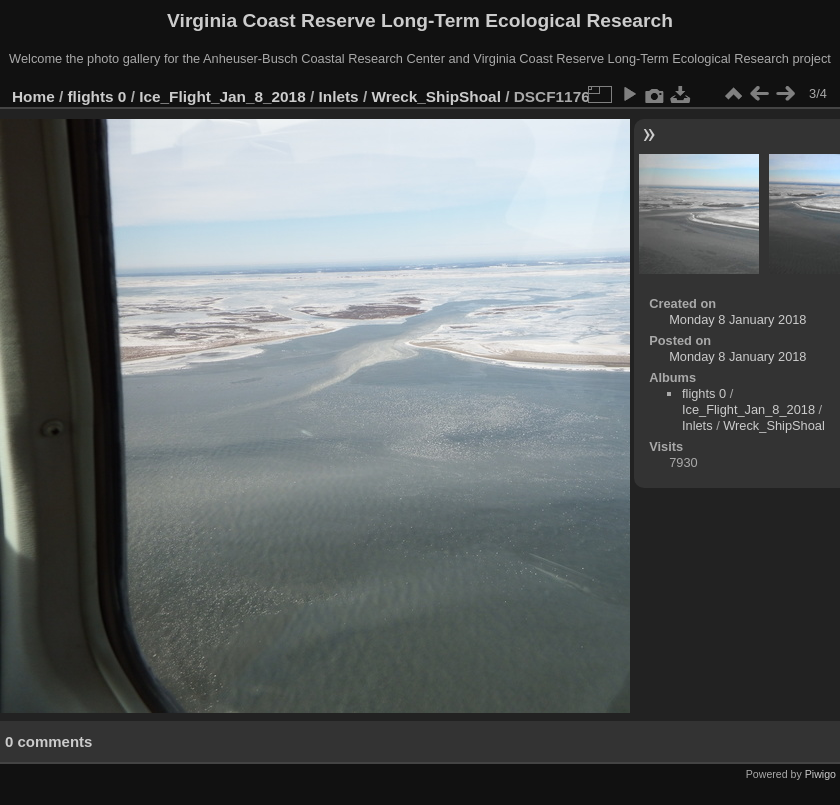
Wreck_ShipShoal (435, 96)
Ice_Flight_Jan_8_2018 (222, 96)
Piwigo (820, 774)
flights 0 (97, 96)
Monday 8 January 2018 (737, 319)
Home (33, 96)
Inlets (339, 96)
